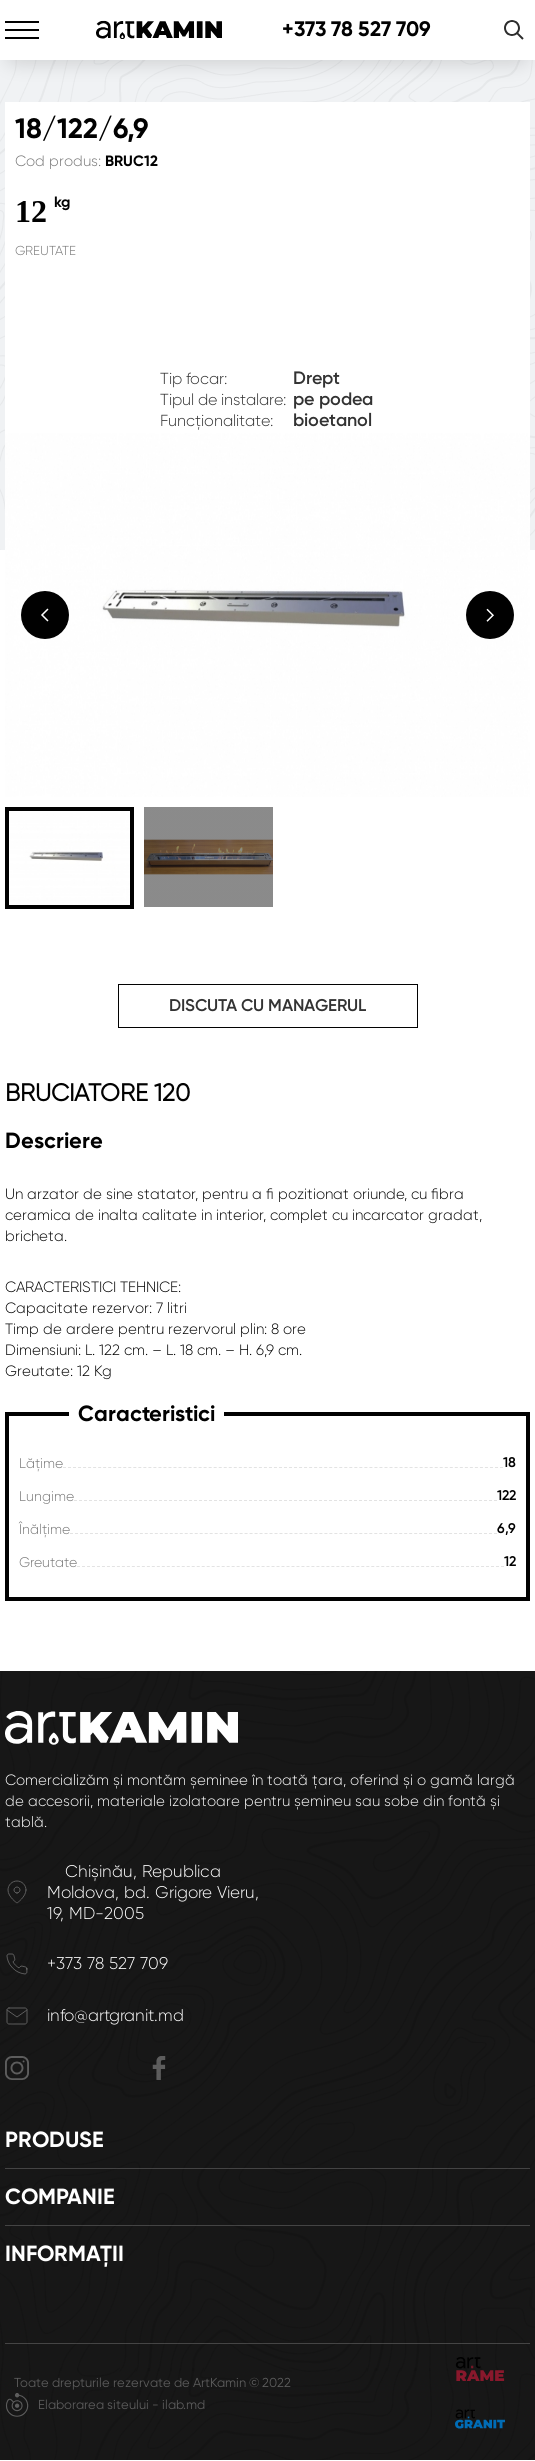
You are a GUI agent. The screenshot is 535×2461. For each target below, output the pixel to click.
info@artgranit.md (115, 2015)
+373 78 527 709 (356, 29)
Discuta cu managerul (267, 1005)
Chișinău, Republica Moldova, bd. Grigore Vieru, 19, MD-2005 (153, 1892)
